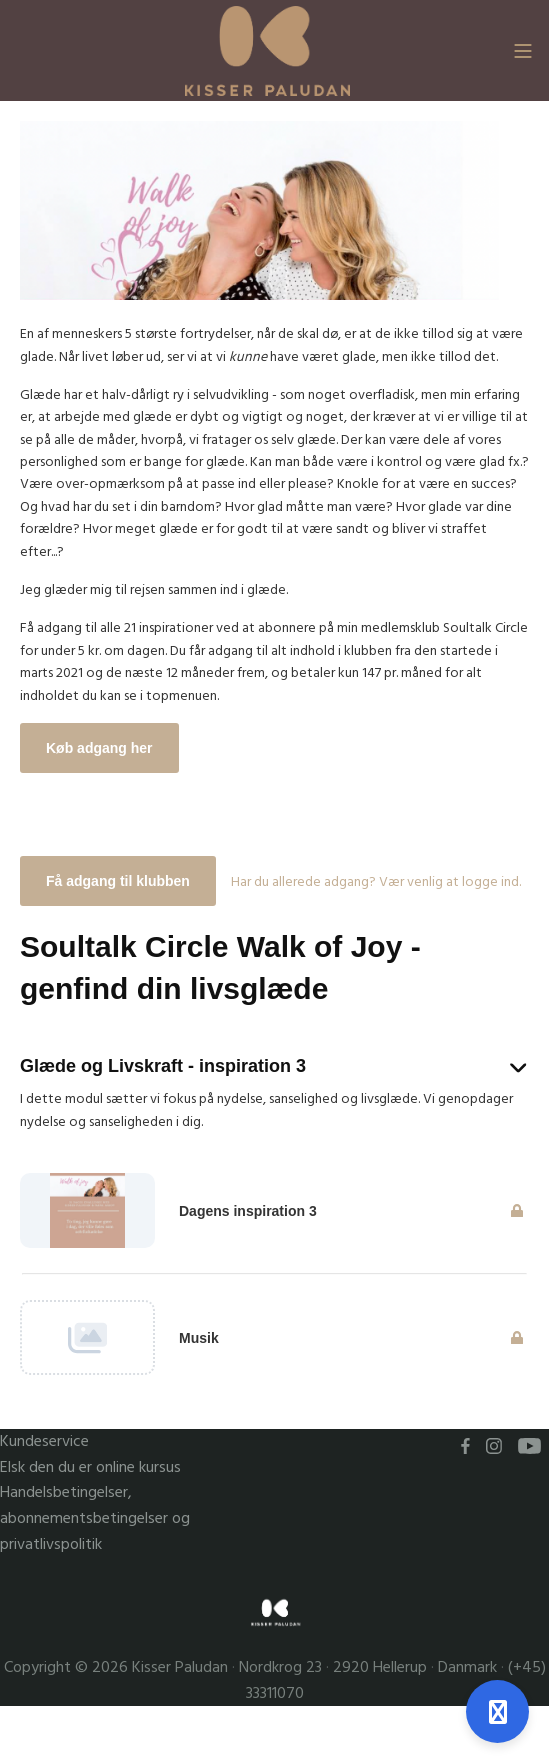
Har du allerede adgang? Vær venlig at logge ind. (376, 882)
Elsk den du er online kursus (90, 1467)
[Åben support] (497, 1711)
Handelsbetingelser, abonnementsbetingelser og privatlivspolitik (95, 1518)
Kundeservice (44, 1441)
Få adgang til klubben (118, 881)
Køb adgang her (99, 748)
